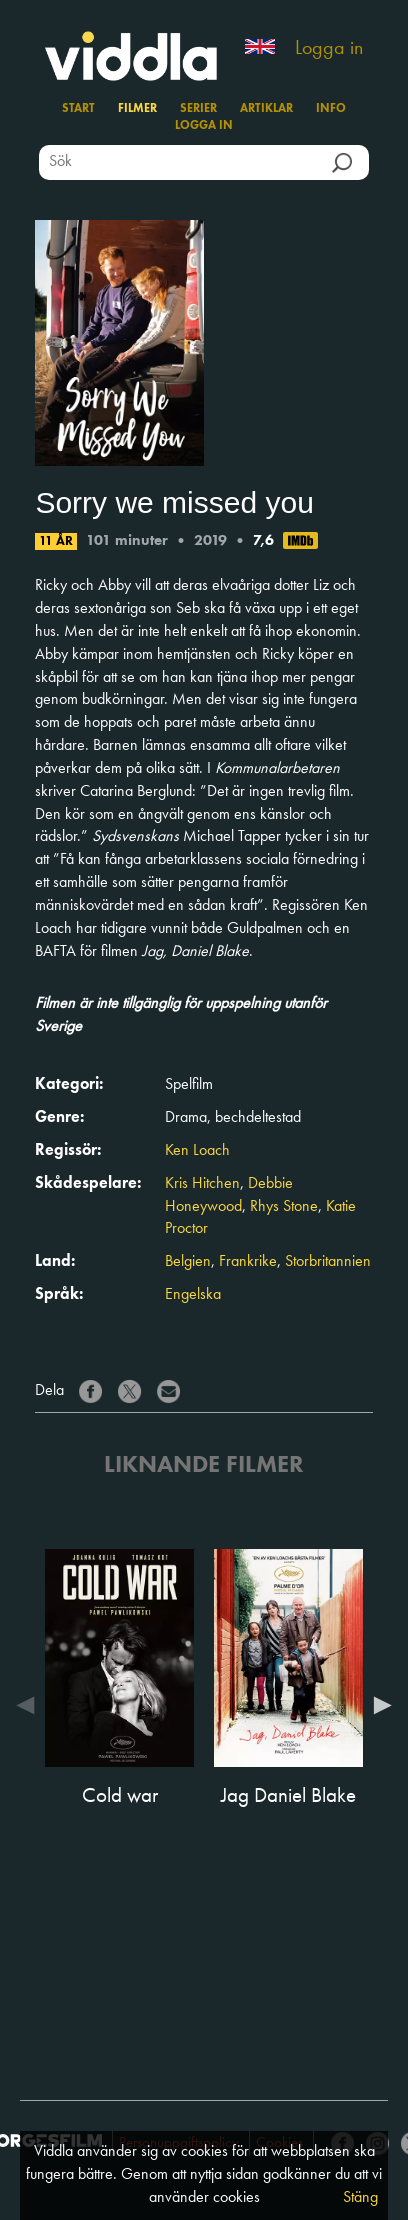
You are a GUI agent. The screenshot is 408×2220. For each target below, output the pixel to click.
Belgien (188, 1262)
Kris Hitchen (202, 1184)
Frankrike (248, 1262)
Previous (30, 1705)
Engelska (193, 1295)
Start (78, 109)
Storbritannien (328, 1262)
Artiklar (266, 109)
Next (378, 1705)
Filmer (137, 109)
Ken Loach (197, 1151)
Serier (198, 109)
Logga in (329, 49)
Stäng (360, 2198)
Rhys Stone (284, 1207)
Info (331, 109)
